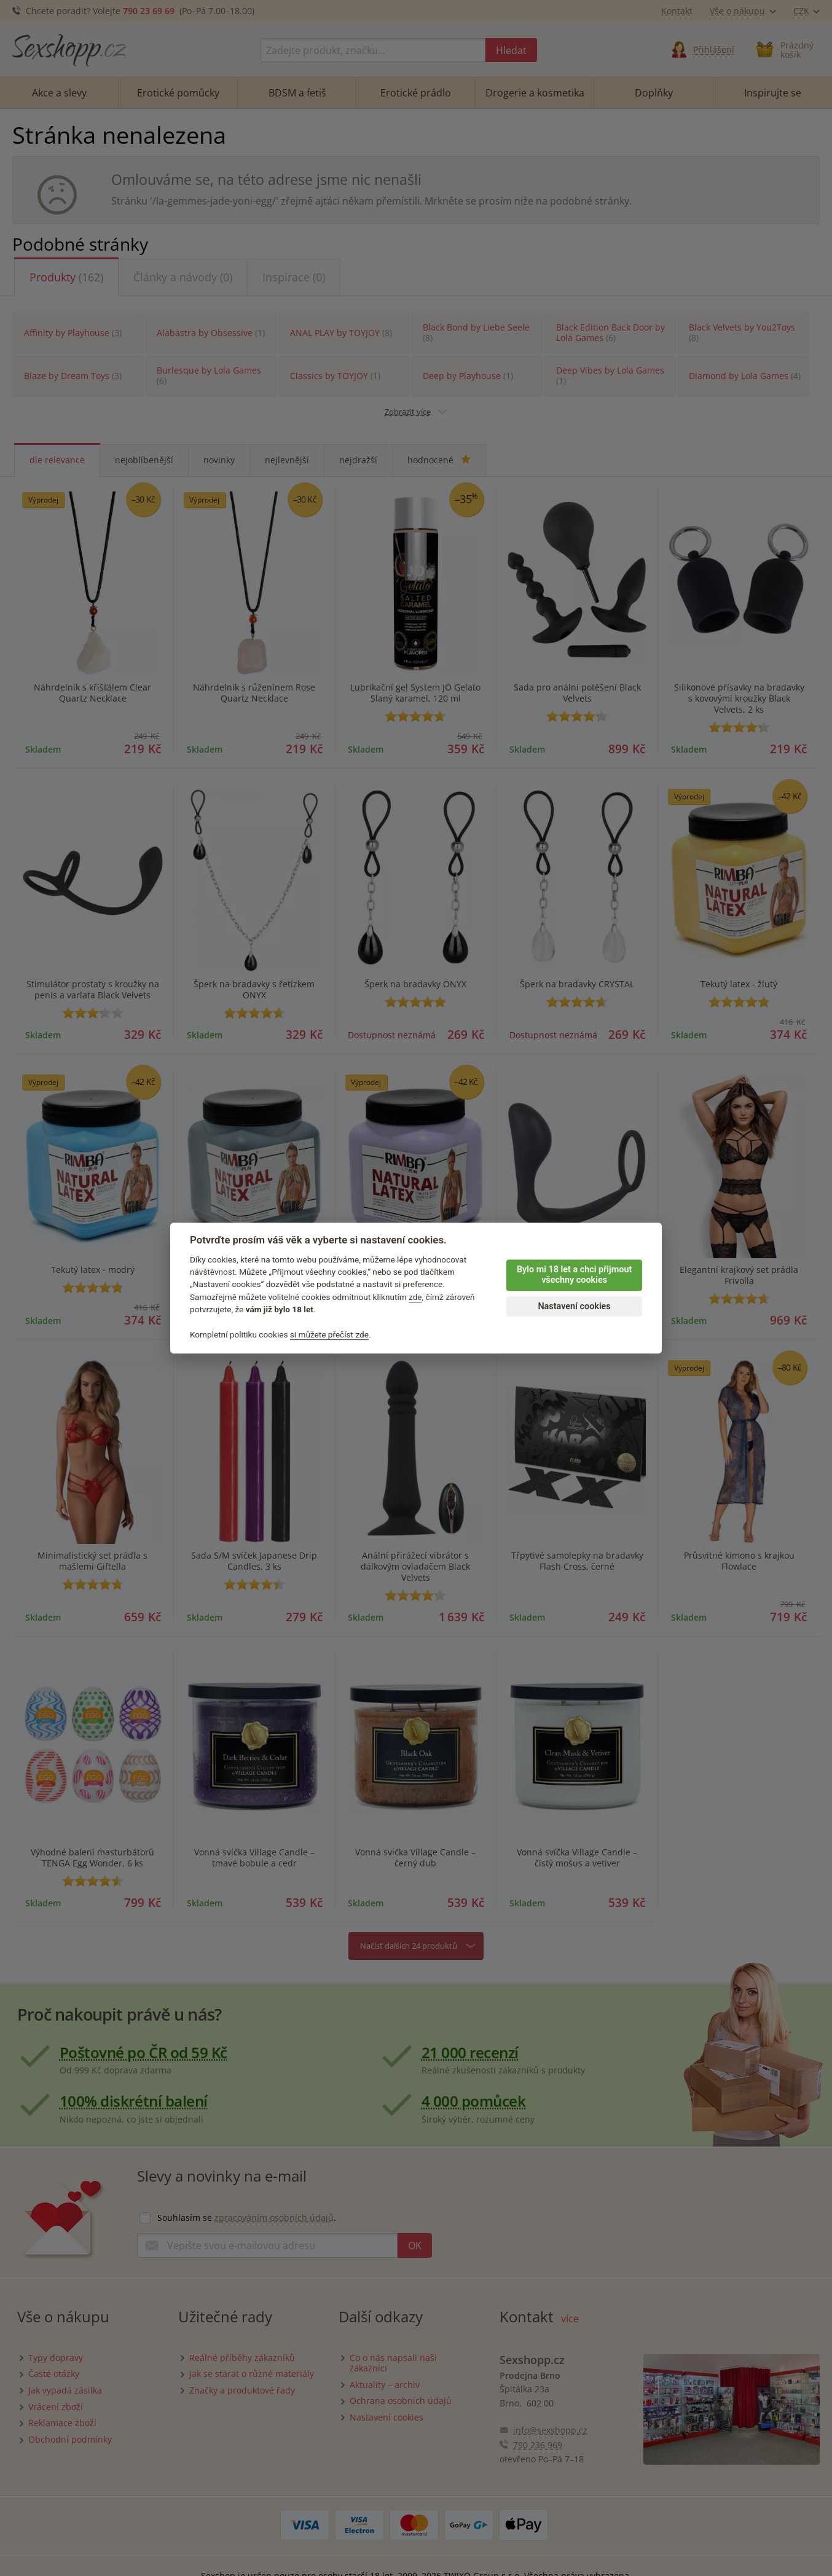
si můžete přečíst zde (329, 1334)
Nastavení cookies (574, 1306)
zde (415, 1297)
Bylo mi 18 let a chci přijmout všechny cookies (574, 1274)
